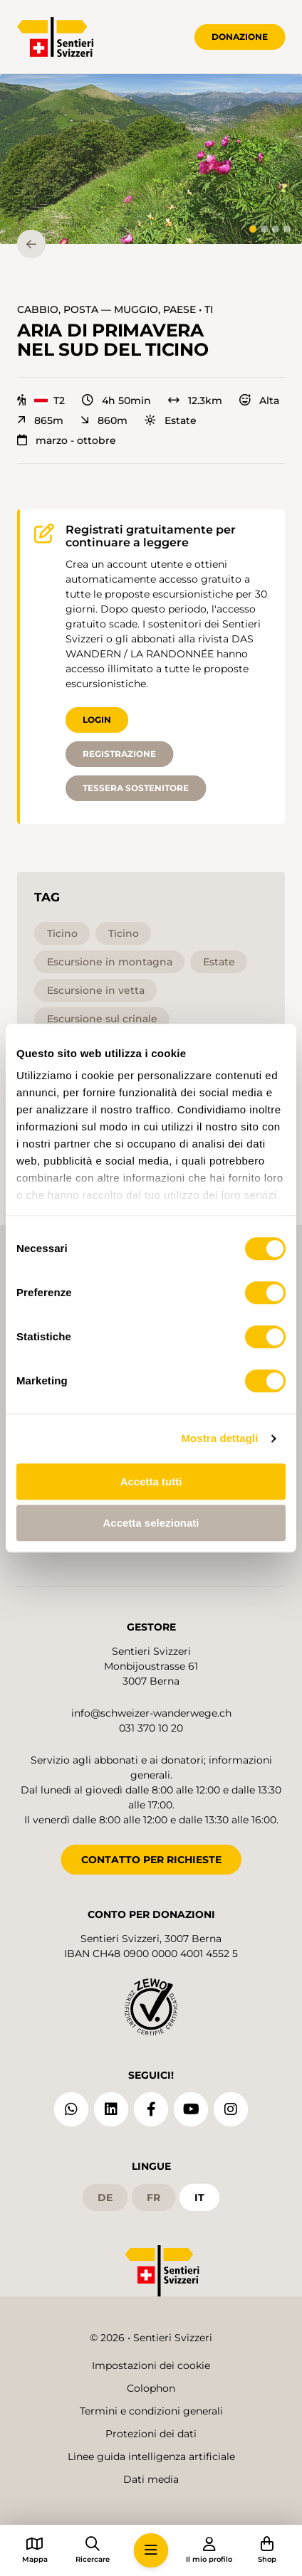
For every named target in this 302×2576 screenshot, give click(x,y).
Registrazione (119, 753)
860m (103, 420)
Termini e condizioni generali (151, 2411)
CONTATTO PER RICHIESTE (151, 1859)
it (199, 2197)
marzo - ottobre (66, 440)
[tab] (252, 229)
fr (153, 2197)
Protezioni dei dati (151, 2433)
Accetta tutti (151, 1481)
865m (40, 420)
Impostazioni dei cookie (151, 2365)
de (105, 2197)
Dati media (151, 2479)
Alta (259, 400)
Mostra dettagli (219, 1438)
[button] (151, 159)
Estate (171, 420)
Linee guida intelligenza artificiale (151, 2456)
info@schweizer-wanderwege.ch (151, 1713)
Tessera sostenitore (136, 788)
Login (97, 719)
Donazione (240, 36)
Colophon (151, 2388)
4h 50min (116, 400)
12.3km (195, 400)
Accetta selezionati (151, 1523)
